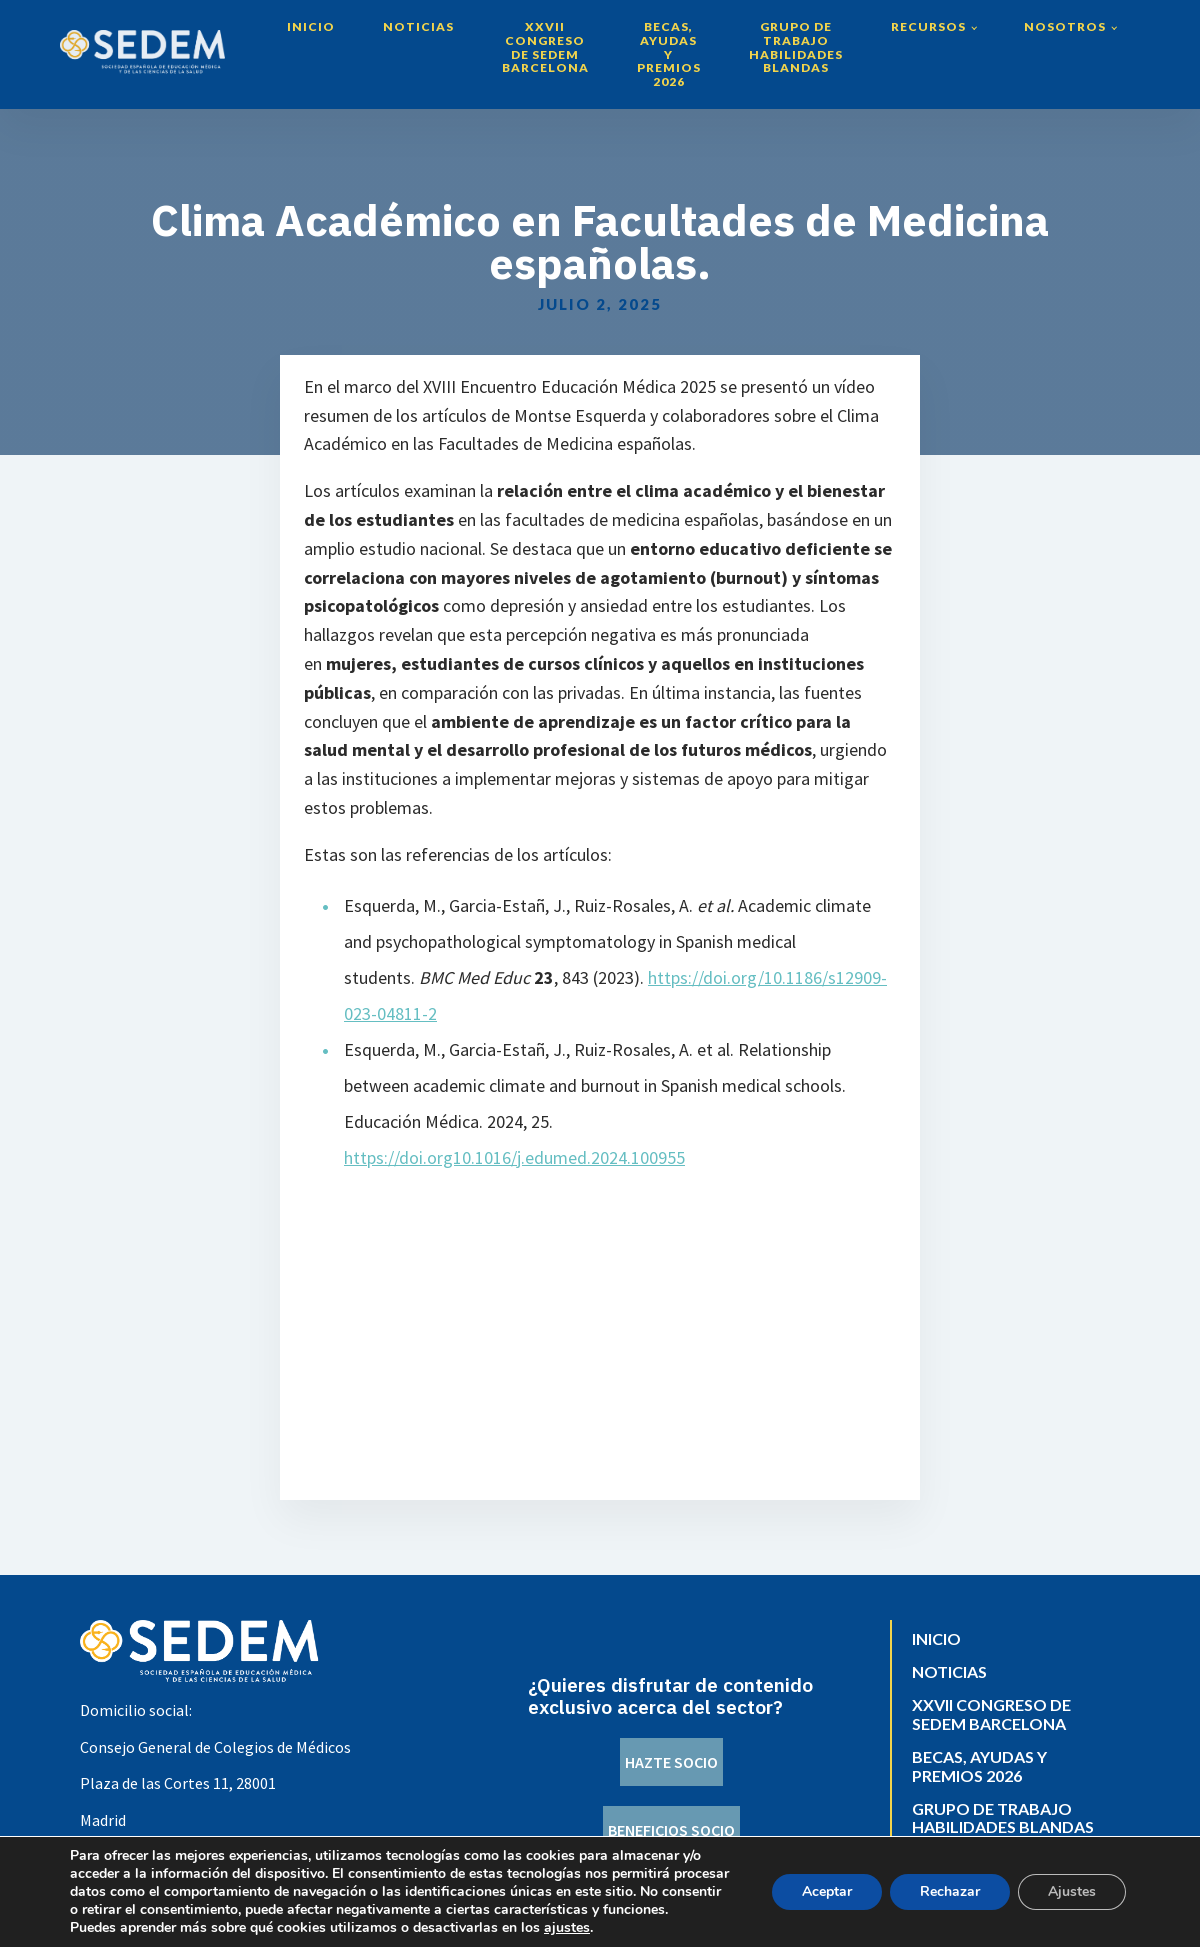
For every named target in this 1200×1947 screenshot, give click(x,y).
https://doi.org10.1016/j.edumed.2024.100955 (514, 1157)
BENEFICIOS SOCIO (671, 1830)
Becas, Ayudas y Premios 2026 (669, 54)
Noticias (418, 26)
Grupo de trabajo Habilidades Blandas (796, 47)
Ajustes (1072, 1891)
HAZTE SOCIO (671, 1762)
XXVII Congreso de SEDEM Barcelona (545, 47)
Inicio (311, 26)
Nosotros (1065, 26)
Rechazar (950, 1891)
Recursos (928, 26)
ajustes (567, 1928)
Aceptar (827, 1891)
